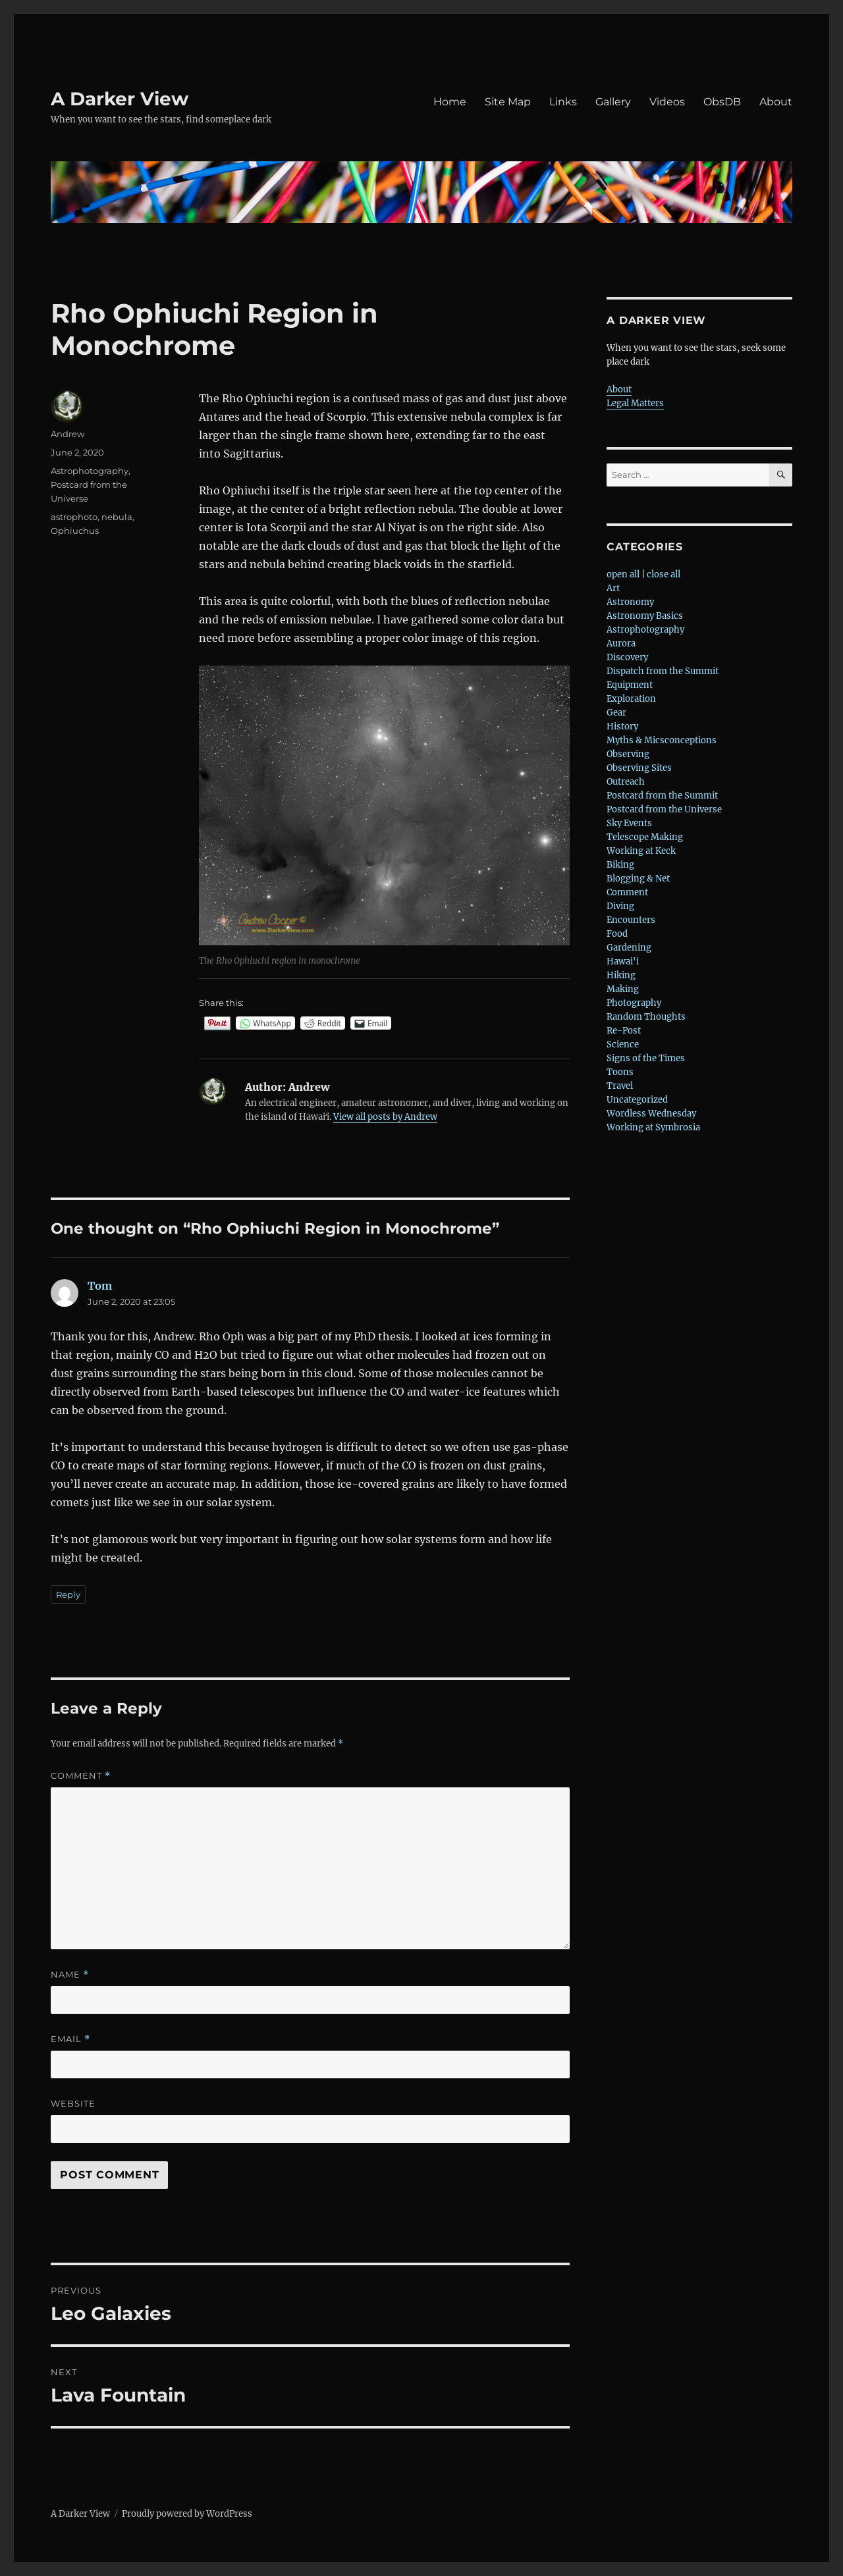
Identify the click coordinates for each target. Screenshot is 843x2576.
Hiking (621, 975)
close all (663, 574)
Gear (616, 712)
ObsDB (722, 101)
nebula (116, 517)
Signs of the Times (646, 1058)
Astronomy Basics (645, 615)
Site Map (508, 101)
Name (70, 1974)
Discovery (627, 657)
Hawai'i (623, 961)
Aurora (621, 643)
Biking (620, 864)
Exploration (631, 698)
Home (449, 101)
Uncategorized (637, 1099)
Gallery (613, 101)
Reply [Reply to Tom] (68, 1594)
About (775, 101)
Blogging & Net (638, 878)
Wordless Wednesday (651, 1113)
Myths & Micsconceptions (662, 740)
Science (623, 1044)
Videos (667, 101)
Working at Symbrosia (653, 1127)
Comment (81, 1775)
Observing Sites (639, 768)
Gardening (629, 947)
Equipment (630, 685)
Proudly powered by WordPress (187, 2513)
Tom (100, 1285)
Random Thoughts (646, 1016)
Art (613, 588)
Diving (620, 906)
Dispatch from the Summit (663, 671)
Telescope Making (645, 837)
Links (563, 101)
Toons (620, 1072)
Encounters (631, 920)
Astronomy (630, 602)
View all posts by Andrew (385, 1116)
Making (623, 989)
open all (623, 574)
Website (73, 2103)
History (622, 726)
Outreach (626, 781)
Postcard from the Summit (662, 795)
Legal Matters (635, 403)
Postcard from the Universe (664, 809)
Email (70, 2039)
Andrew (67, 434)
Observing (628, 754)
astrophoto (74, 517)
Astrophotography (89, 470)
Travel (620, 1085)
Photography (634, 1003)
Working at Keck (641, 850)
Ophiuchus (75, 530)
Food (617, 933)
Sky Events (629, 823)
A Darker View (119, 99)
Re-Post (624, 1030)
